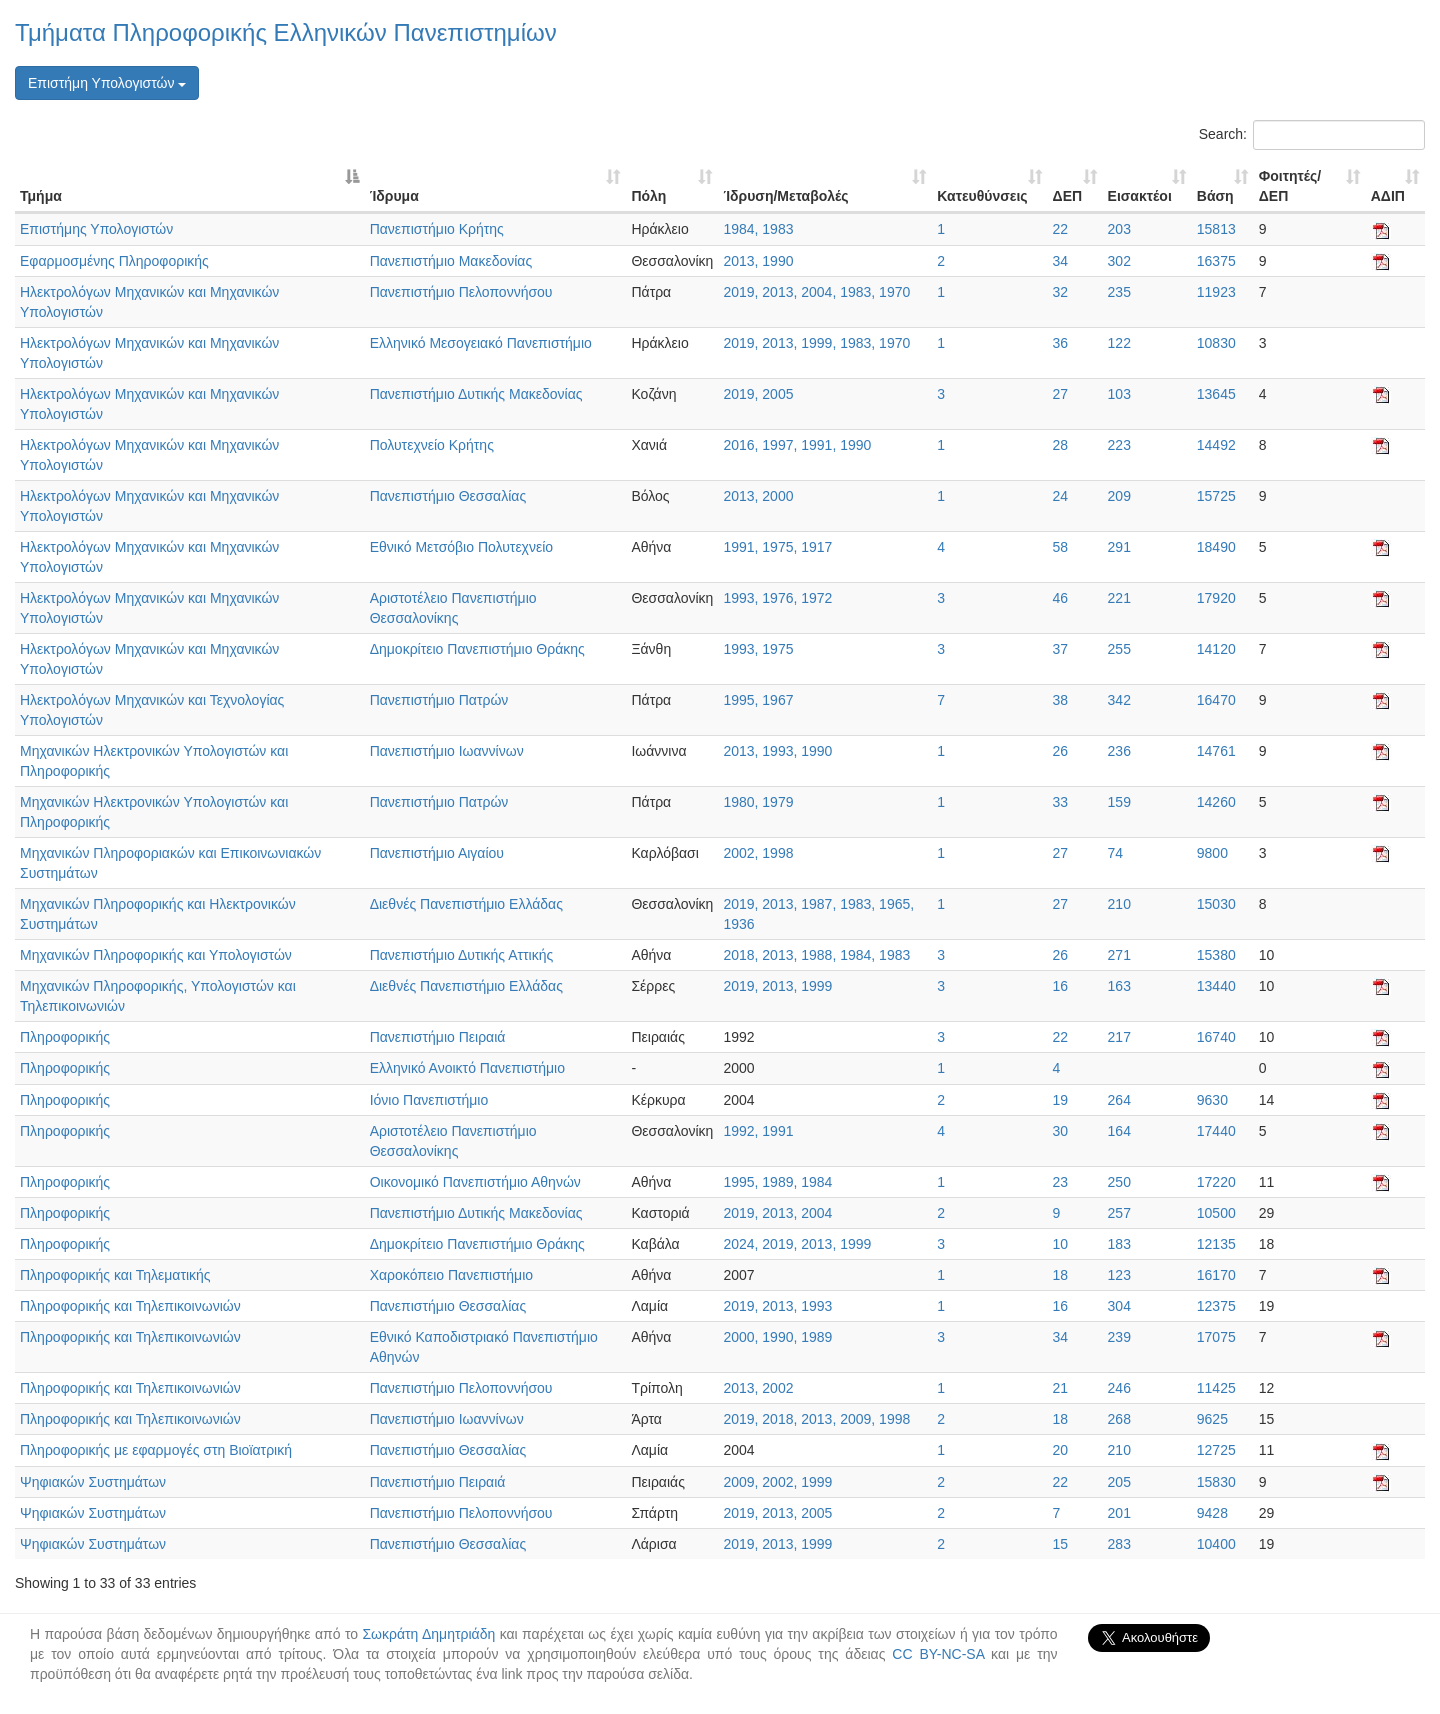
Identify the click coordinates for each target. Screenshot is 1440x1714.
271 (1119, 955)
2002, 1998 (758, 853)
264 (1119, 1100)
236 (1119, 751)
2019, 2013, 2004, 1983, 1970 (816, 292)
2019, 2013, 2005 (777, 1513)
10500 (1216, 1213)
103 (1119, 394)
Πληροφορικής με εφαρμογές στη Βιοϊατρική (156, 1450)
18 (1061, 1275)
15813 (1216, 229)
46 (1061, 598)
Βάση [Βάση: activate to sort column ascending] (1215, 196)
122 (1119, 343)
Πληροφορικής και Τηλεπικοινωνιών (130, 1306)
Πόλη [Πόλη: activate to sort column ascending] (648, 196)
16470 (1216, 700)
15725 (1216, 496)
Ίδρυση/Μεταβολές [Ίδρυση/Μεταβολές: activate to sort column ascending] (785, 196)
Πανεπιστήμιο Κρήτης (437, 229)
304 (1119, 1306)
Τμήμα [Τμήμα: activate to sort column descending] (41, 196)
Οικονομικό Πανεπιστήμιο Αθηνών (475, 1182)
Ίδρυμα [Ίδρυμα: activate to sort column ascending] (394, 196)
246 (1119, 1388)
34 (1061, 261)
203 (1119, 229)
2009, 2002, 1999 (777, 1482)
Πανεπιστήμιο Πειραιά (438, 1037)
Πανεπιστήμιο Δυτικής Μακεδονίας (476, 394)
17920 (1216, 598)
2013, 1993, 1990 (777, 751)
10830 (1216, 343)
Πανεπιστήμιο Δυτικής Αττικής (462, 955)
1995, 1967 (758, 700)
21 (1061, 1388)
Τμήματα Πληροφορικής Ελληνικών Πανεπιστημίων (286, 32)
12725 (1216, 1450)
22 (1061, 229)
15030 (1216, 904)
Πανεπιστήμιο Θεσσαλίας (448, 496)
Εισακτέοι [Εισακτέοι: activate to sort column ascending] (1140, 196)
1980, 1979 (758, 802)
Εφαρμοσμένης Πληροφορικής (114, 261)
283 (1119, 1544)
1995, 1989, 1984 (777, 1182)
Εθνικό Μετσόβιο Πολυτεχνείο (461, 547)
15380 (1216, 955)
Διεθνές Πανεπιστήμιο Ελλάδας (466, 904)
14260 (1216, 802)
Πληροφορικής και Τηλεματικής (115, 1275)
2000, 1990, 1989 (777, 1337)
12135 (1216, 1244)
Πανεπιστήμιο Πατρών (439, 700)
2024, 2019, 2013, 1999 (797, 1244)
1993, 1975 (758, 649)
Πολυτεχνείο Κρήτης (432, 445)
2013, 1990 (758, 261)
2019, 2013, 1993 (777, 1306)
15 (1061, 1544)
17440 (1216, 1131)
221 (1119, 598)
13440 (1216, 986)
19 (1061, 1100)
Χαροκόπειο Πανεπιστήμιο (451, 1275)
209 (1119, 496)
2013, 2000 (758, 496)
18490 (1216, 547)
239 (1119, 1337)
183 (1119, 1244)
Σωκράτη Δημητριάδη (428, 1634)
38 (1061, 700)
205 (1119, 1482)
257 (1119, 1213)
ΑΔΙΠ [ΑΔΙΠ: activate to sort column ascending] (1388, 196)
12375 (1216, 1306)
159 (1119, 802)
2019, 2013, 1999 (777, 986)
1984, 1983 (758, 229)
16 (1061, 986)
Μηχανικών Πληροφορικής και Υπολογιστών (156, 955)
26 (1061, 751)
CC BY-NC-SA (938, 1654)
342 (1119, 700)
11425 (1216, 1388)
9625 (1212, 1419)
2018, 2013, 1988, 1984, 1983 (816, 955)
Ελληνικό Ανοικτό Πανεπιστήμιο (467, 1068)
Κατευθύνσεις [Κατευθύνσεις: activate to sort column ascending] (982, 196)
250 (1119, 1182)
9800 (1212, 853)
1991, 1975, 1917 (777, 547)
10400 (1216, 1544)
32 (1061, 292)
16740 (1216, 1037)
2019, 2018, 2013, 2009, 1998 (816, 1419)
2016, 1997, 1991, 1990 (797, 445)
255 (1119, 649)
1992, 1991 (758, 1131)
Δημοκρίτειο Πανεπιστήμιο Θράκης (477, 649)
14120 (1216, 649)
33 (1061, 802)
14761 (1216, 751)
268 (1119, 1419)
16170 (1216, 1275)
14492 (1216, 445)
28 (1061, 445)
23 (1061, 1182)
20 (1061, 1450)
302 (1119, 261)
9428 (1212, 1513)
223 (1119, 445)
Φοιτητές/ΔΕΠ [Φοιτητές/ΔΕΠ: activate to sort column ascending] (1290, 186)
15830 (1216, 1482)
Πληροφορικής (65, 1037)
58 (1061, 547)
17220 (1216, 1182)
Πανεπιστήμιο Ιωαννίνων (447, 751)
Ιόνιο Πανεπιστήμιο (429, 1100)
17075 (1216, 1337)
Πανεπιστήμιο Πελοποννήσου (461, 292)
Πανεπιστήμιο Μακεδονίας (451, 261)
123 (1119, 1275)
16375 (1216, 261)
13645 (1216, 394)
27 (1061, 394)
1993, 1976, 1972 (777, 598)
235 (1119, 292)
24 (1061, 496)
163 (1119, 986)
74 (1116, 853)
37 (1061, 649)
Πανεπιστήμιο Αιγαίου (437, 853)
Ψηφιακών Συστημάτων (93, 1482)
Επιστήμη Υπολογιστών (107, 83)
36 (1061, 343)
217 (1119, 1037)
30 (1061, 1131)
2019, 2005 (758, 394)
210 (1119, 904)
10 (1061, 1244)
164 (1119, 1131)
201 (1119, 1513)
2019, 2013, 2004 (777, 1213)
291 (1119, 547)
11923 (1216, 292)
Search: (1312, 135)
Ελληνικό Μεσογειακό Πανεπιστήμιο (481, 343)
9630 (1212, 1100)
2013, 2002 (758, 1388)
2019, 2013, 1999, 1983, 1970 (816, 343)
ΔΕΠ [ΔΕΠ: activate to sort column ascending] (1068, 196)
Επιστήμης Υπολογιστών (96, 229)
